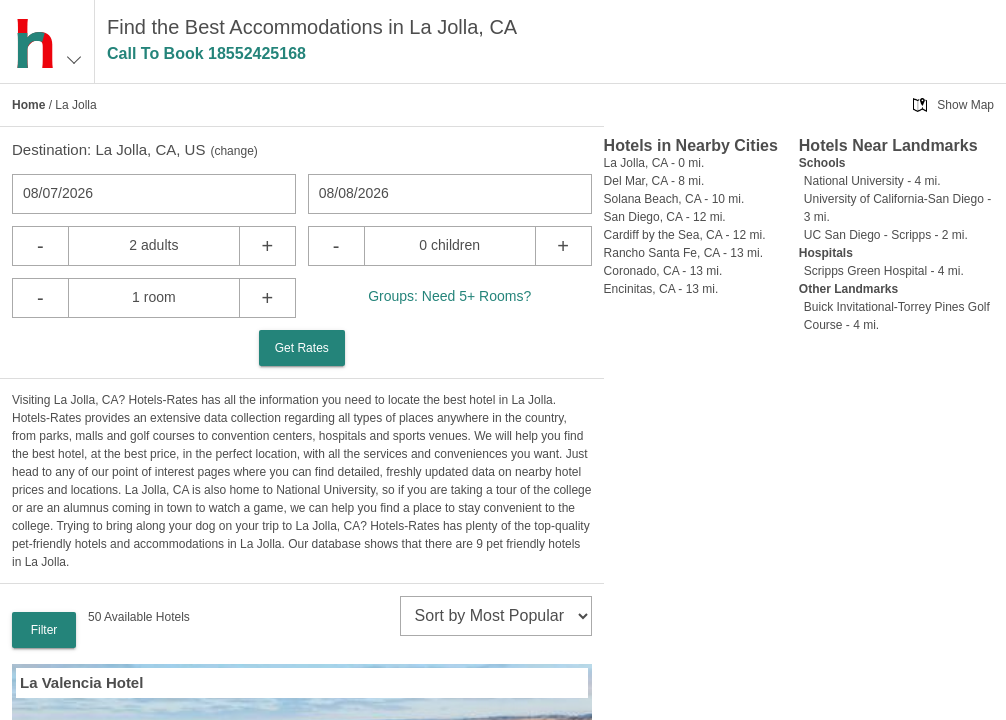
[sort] (496, 616)
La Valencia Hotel (81, 682)
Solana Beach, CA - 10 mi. (674, 199)
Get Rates (302, 348)
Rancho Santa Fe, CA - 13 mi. (683, 253)
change (233, 151)
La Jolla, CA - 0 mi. (654, 163)
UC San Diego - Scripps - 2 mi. (886, 235)
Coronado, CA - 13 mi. (663, 271)
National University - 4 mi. (872, 181)
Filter (44, 630)
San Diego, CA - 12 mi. (665, 217)
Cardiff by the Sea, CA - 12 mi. (685, 235)
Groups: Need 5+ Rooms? (449, 296)
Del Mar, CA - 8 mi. (654, 181)
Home (28, 105)
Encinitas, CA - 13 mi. (661, 289)
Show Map (965, 105)
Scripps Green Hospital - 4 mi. (884, 271)
